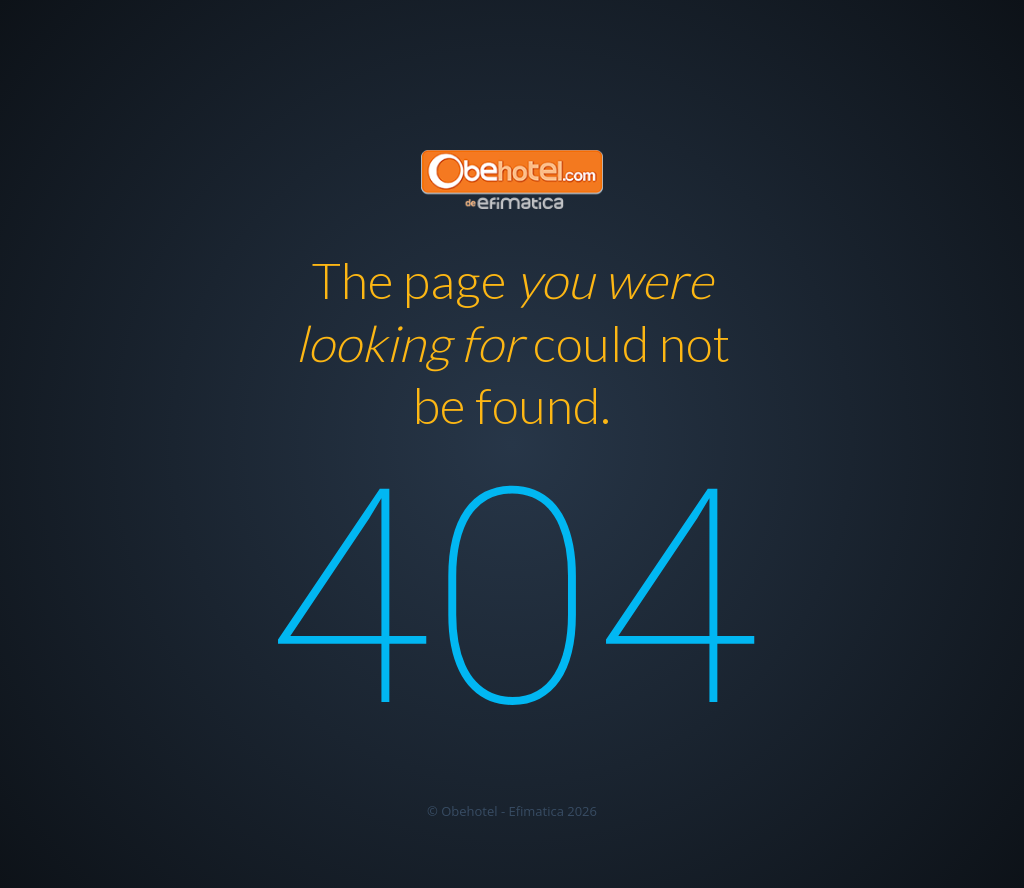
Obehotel (469, 811)
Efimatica (535, 811)
